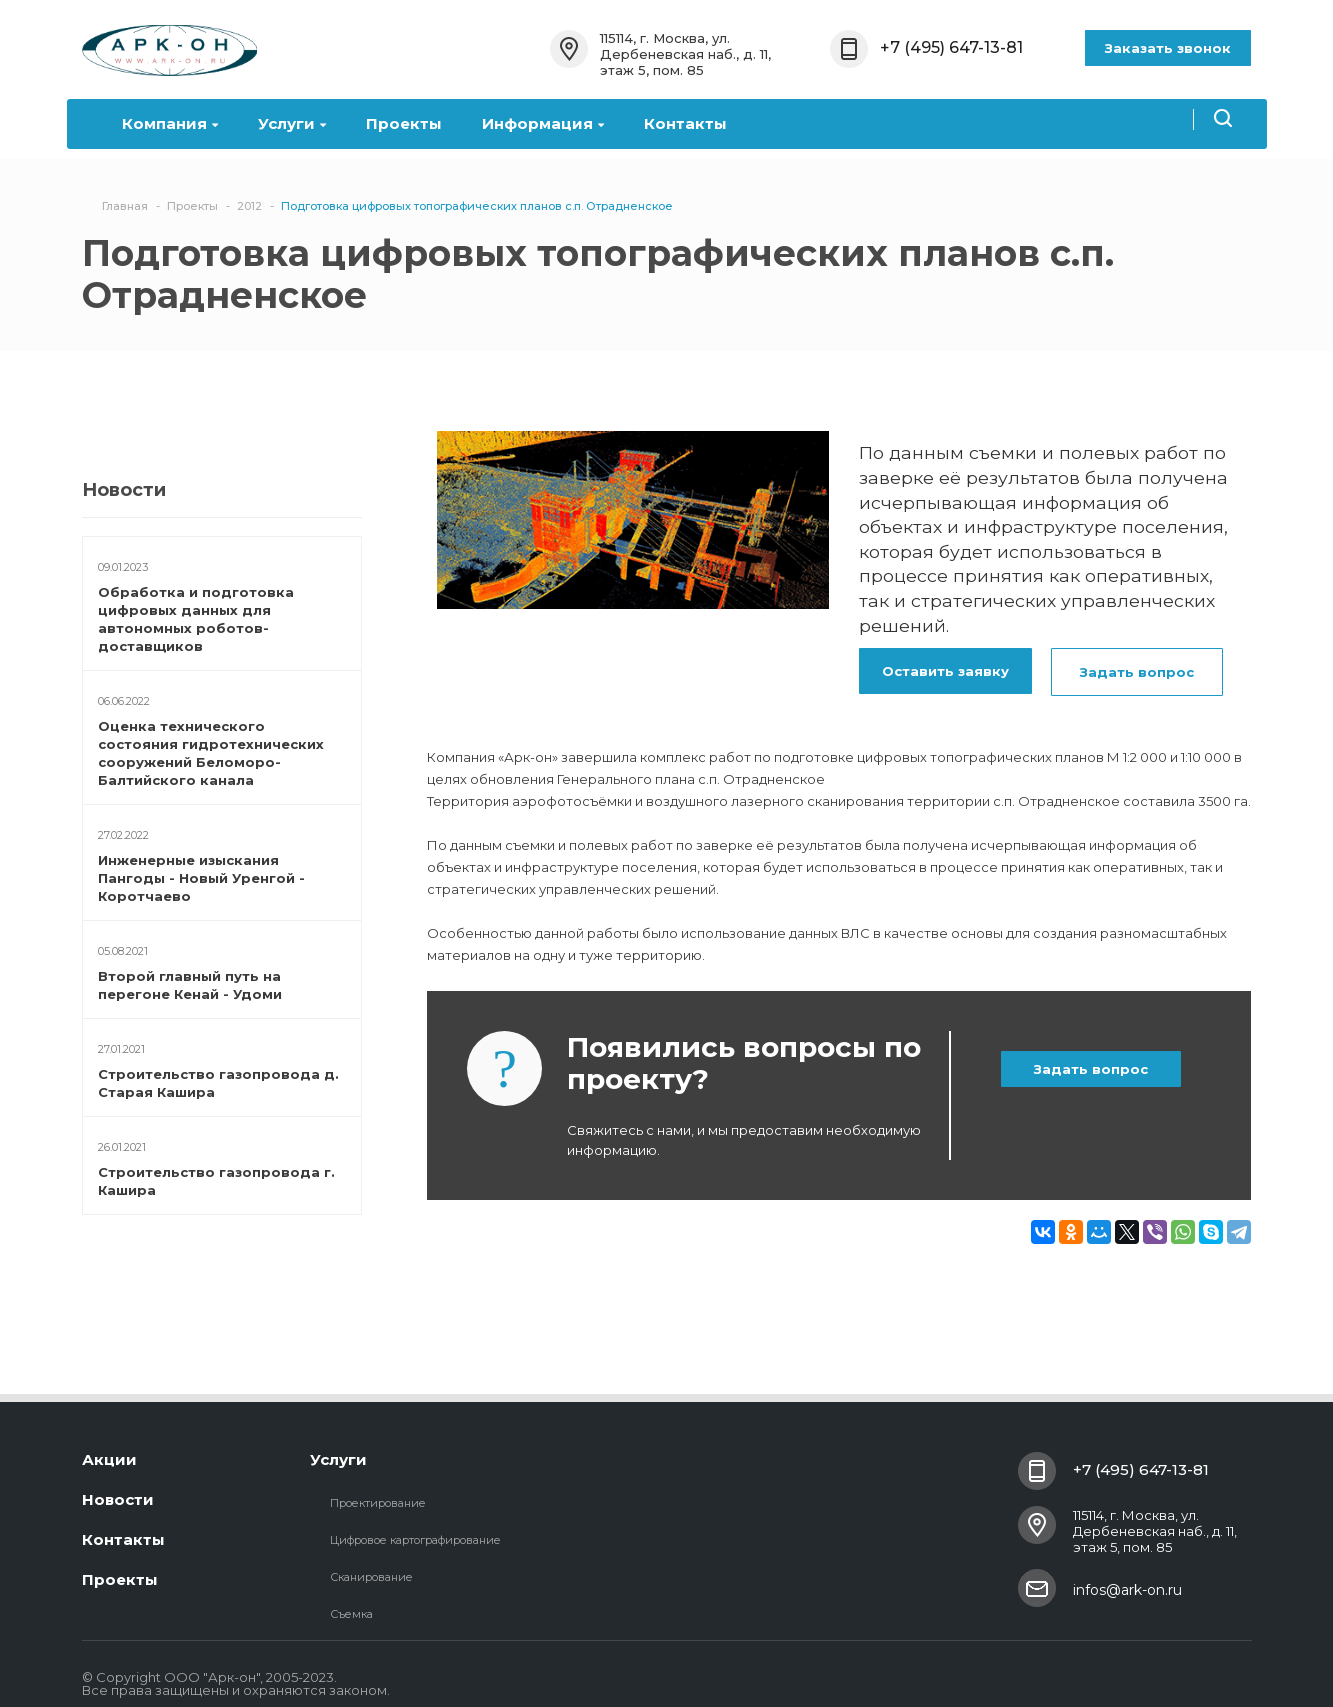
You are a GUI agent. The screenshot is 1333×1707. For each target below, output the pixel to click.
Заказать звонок (1168, 48)
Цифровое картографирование (415, 1540)
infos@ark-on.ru (1127, 1590)
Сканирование (371, 1577)
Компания (170, 123)
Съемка (351, 1614)
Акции (109, 1459)
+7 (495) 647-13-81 (951, 47)
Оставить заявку (945, 671)
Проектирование (378, 1503)
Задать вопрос (1137, 672)
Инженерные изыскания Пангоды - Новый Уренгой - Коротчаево (201, 878)
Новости (118, 1499)
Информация (543, 123)
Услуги (292, 123)
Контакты (685, 123)
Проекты (404, 123)
